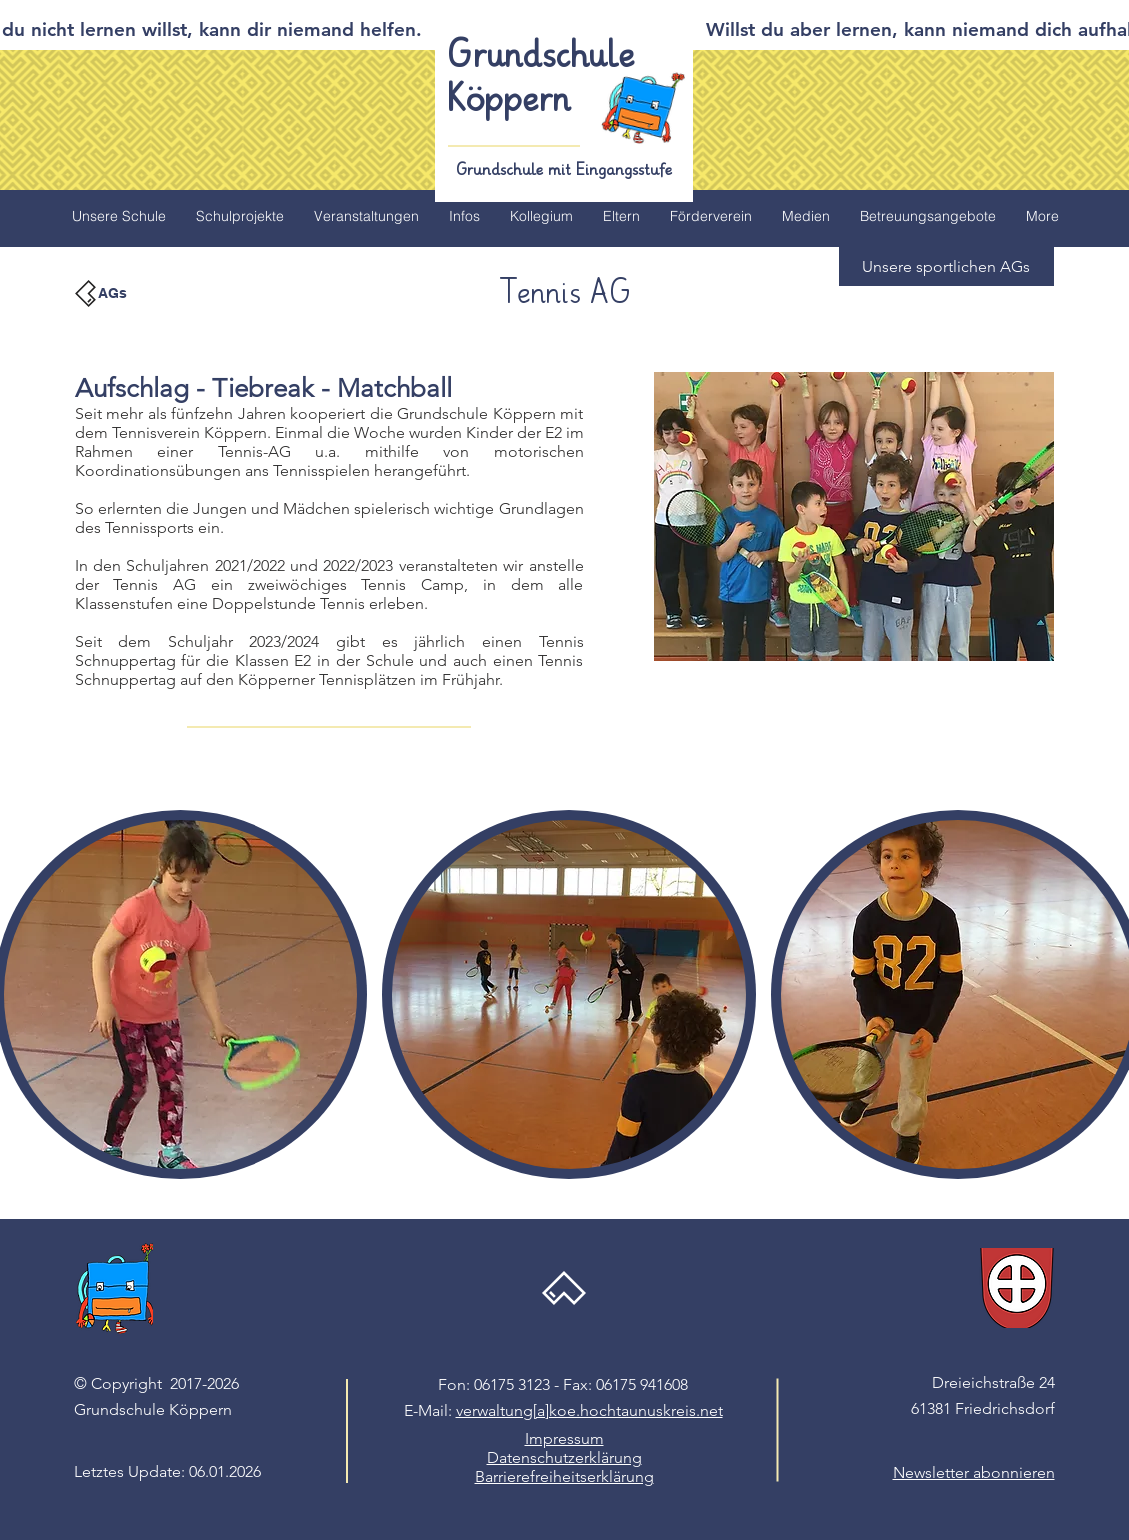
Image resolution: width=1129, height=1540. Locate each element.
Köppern (509, 100)
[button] (946, 266)
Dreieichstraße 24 (993, 1382)
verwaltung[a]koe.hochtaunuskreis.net (589, 1410)
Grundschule (541, 56)
